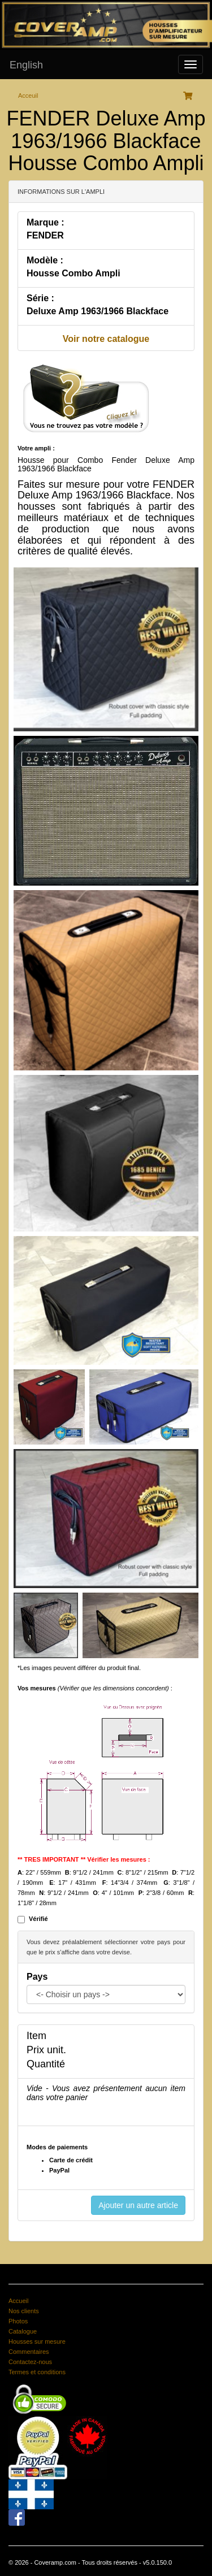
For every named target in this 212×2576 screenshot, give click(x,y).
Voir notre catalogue (106, 339)
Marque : (45, 222)
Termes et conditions (37, 2372)
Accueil (18, 2300)
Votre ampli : (36, 448)
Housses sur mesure (37, 2341)
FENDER (45, 235)
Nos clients (23, 2311)
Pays (37, 1976)
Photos (18, 2321)
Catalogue (22, 2331)
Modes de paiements (57, 2147)
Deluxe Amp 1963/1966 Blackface (97, 311)
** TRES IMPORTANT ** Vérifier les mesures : (84, 1859)
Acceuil (28, 95)
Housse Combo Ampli (73, 273)
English (26, 65)
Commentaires (28, 2351)
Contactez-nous (30, 2361)
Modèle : (45, 260)
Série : (40, 298)
